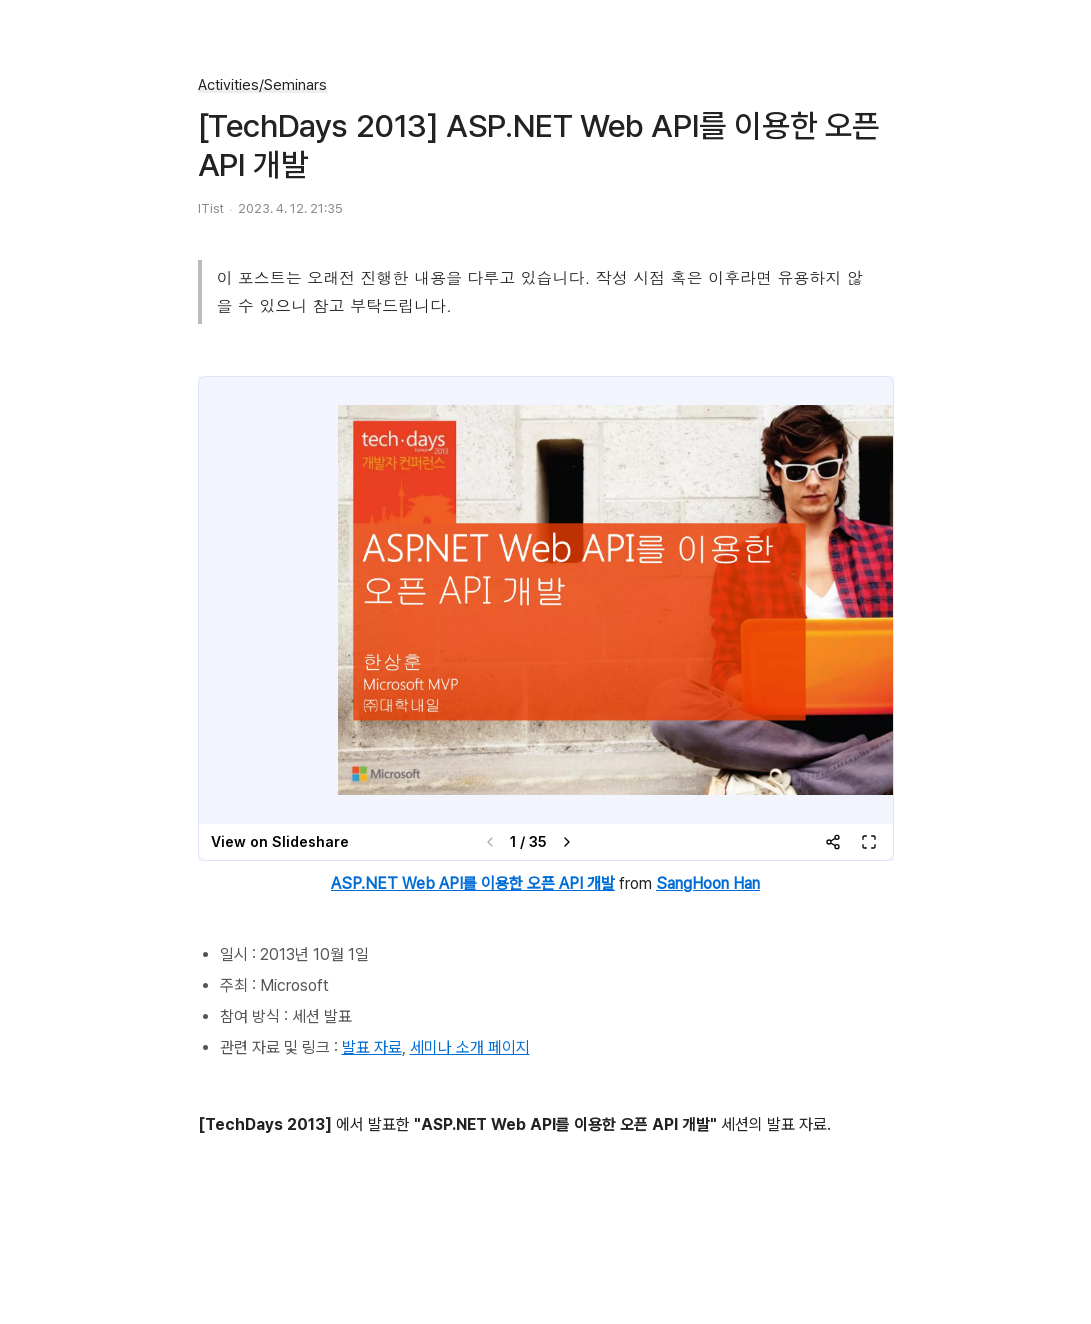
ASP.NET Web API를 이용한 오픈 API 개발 (473, 883)
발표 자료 (372, 1047)
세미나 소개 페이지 (470, 1047)
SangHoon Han (708, 883)
